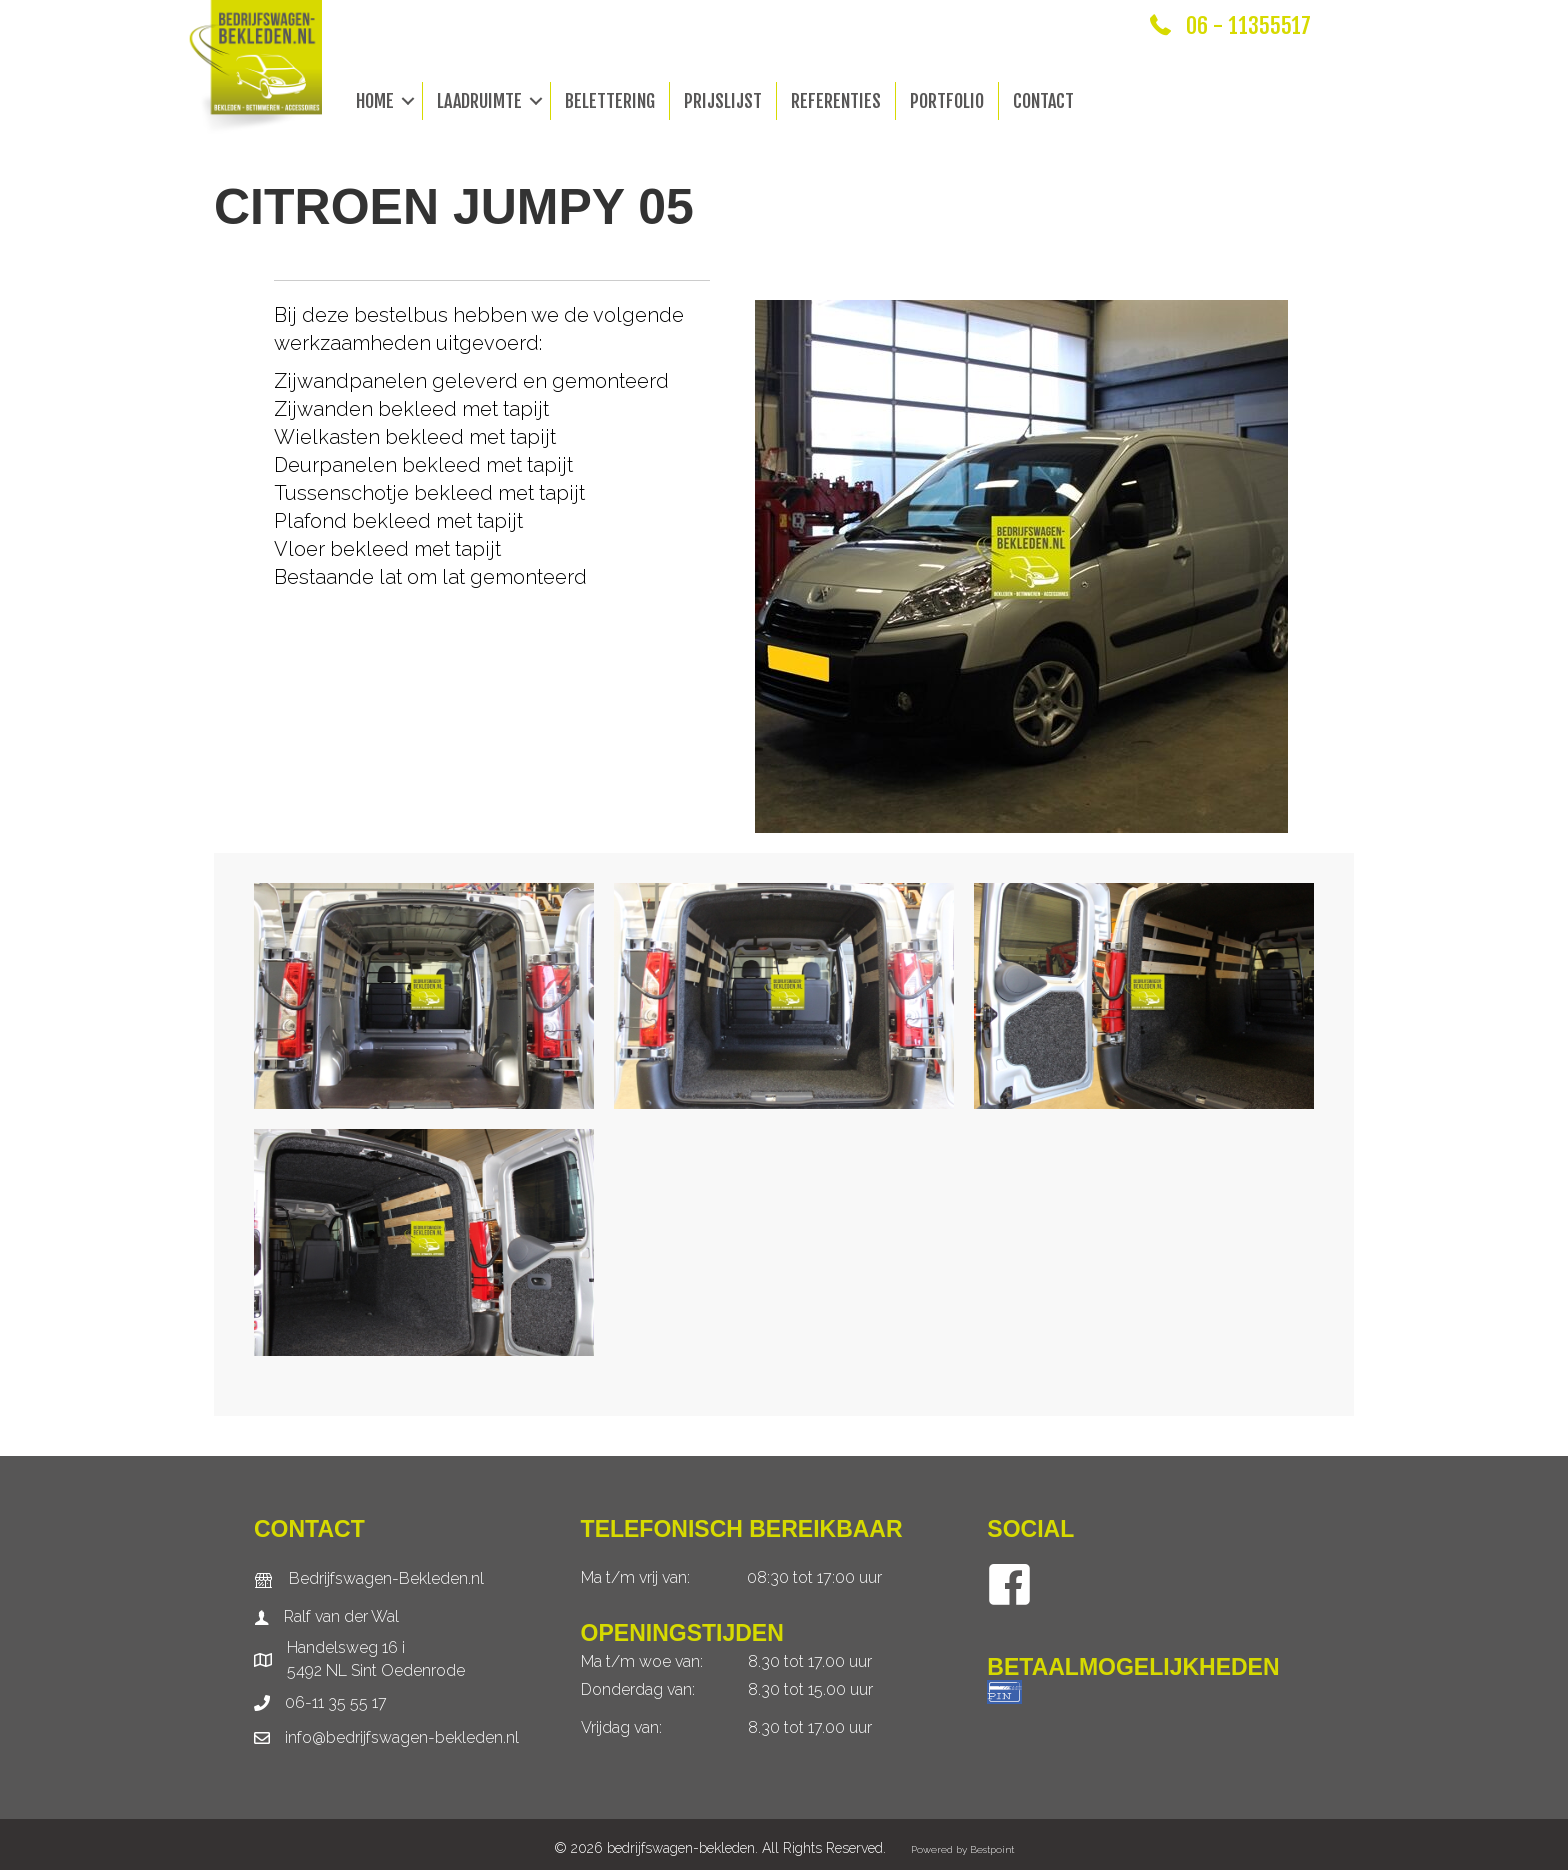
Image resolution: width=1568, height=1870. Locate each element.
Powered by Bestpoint (962, 1849)
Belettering (610, 101)
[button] (408, 101)
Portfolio (947, 101)
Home (375, 101)
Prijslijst (723, 101)
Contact (1043, 101)
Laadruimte (479, 101)
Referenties (836, 101)
